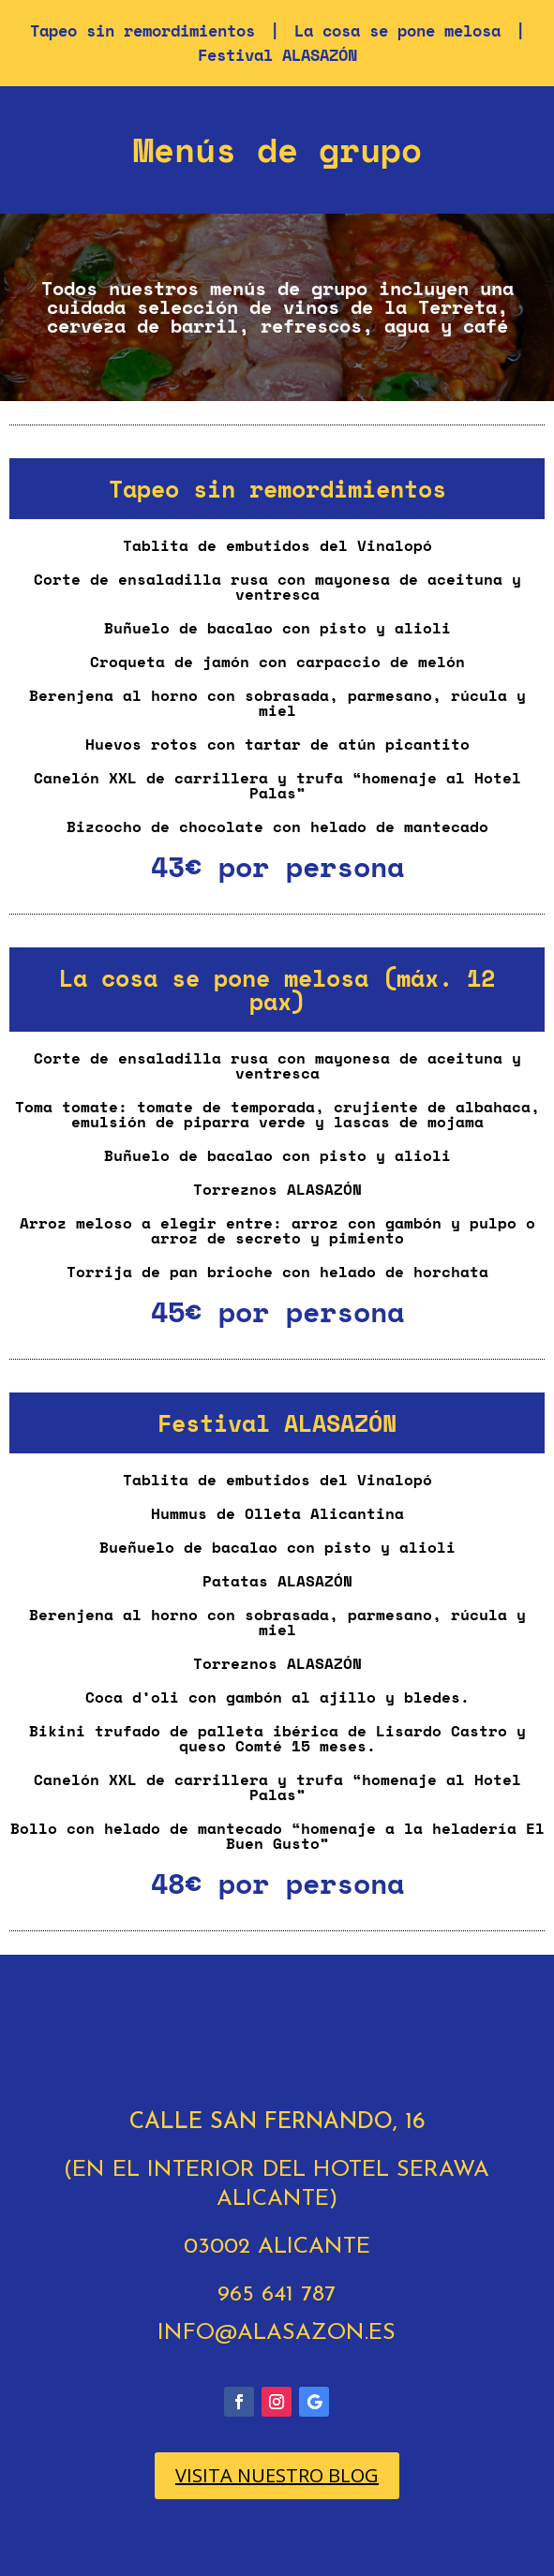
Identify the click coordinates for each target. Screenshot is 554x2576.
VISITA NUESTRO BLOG (277, 2475)
